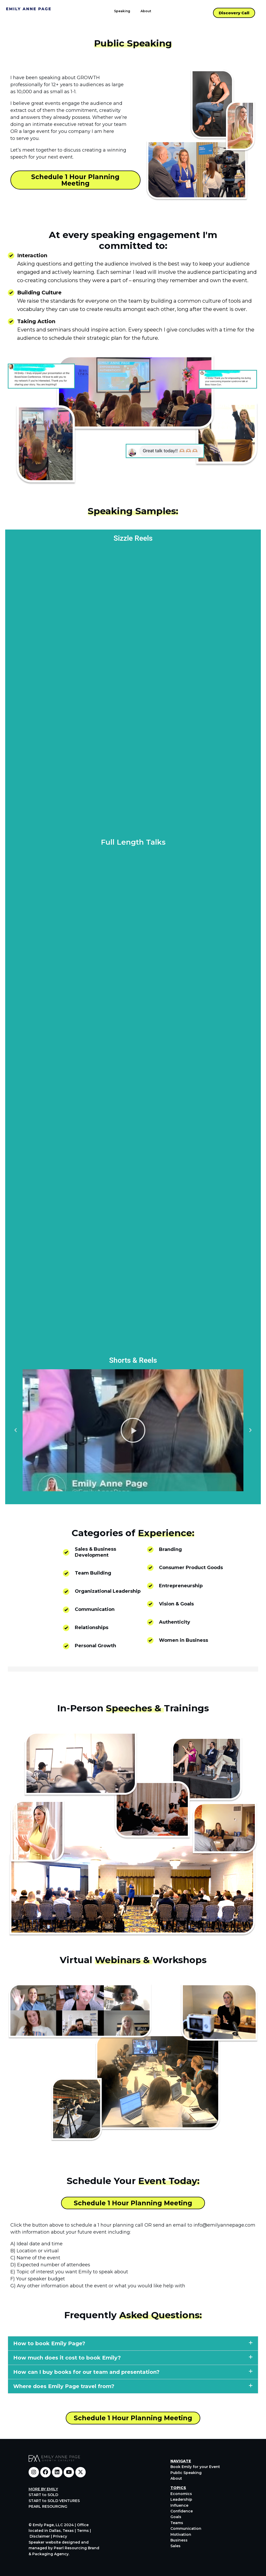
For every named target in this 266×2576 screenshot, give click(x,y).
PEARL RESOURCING (48, 2506)
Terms (83, 2530)
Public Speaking (186, 2472)
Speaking (122, 11)
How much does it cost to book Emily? (67, 2358)
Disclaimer (40, 2536)
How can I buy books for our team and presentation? (86, 2372)
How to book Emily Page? (49, 2344)
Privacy (60, 2536)
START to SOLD (43, 2494)
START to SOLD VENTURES (54, 2500)
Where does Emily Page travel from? (63, 2386)
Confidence (181, 2511)
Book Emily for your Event (195, 2466)
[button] (15, 1430)
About (146, 11)
